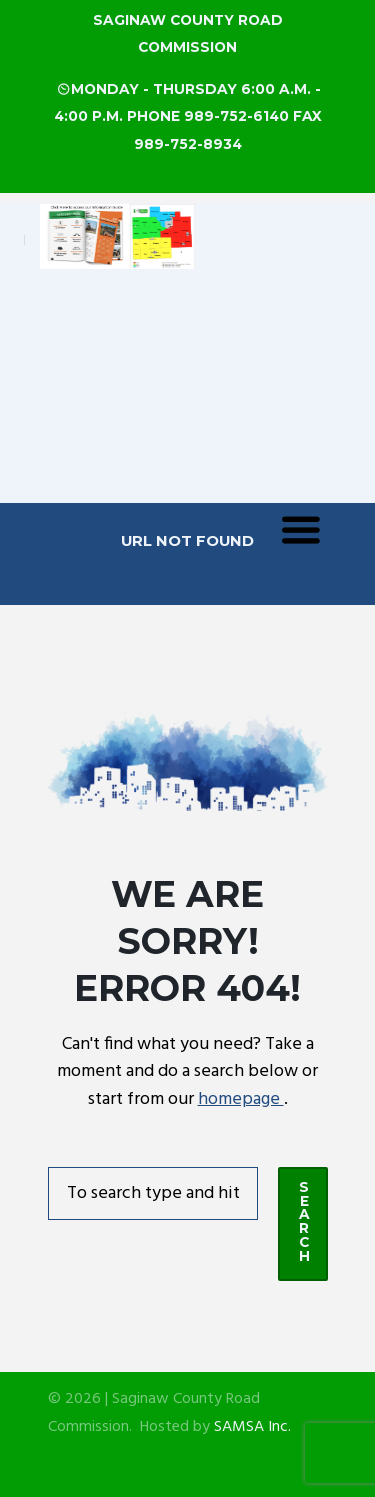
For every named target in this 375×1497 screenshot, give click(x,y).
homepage (241, 1099)
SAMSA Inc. (252, 1427)
